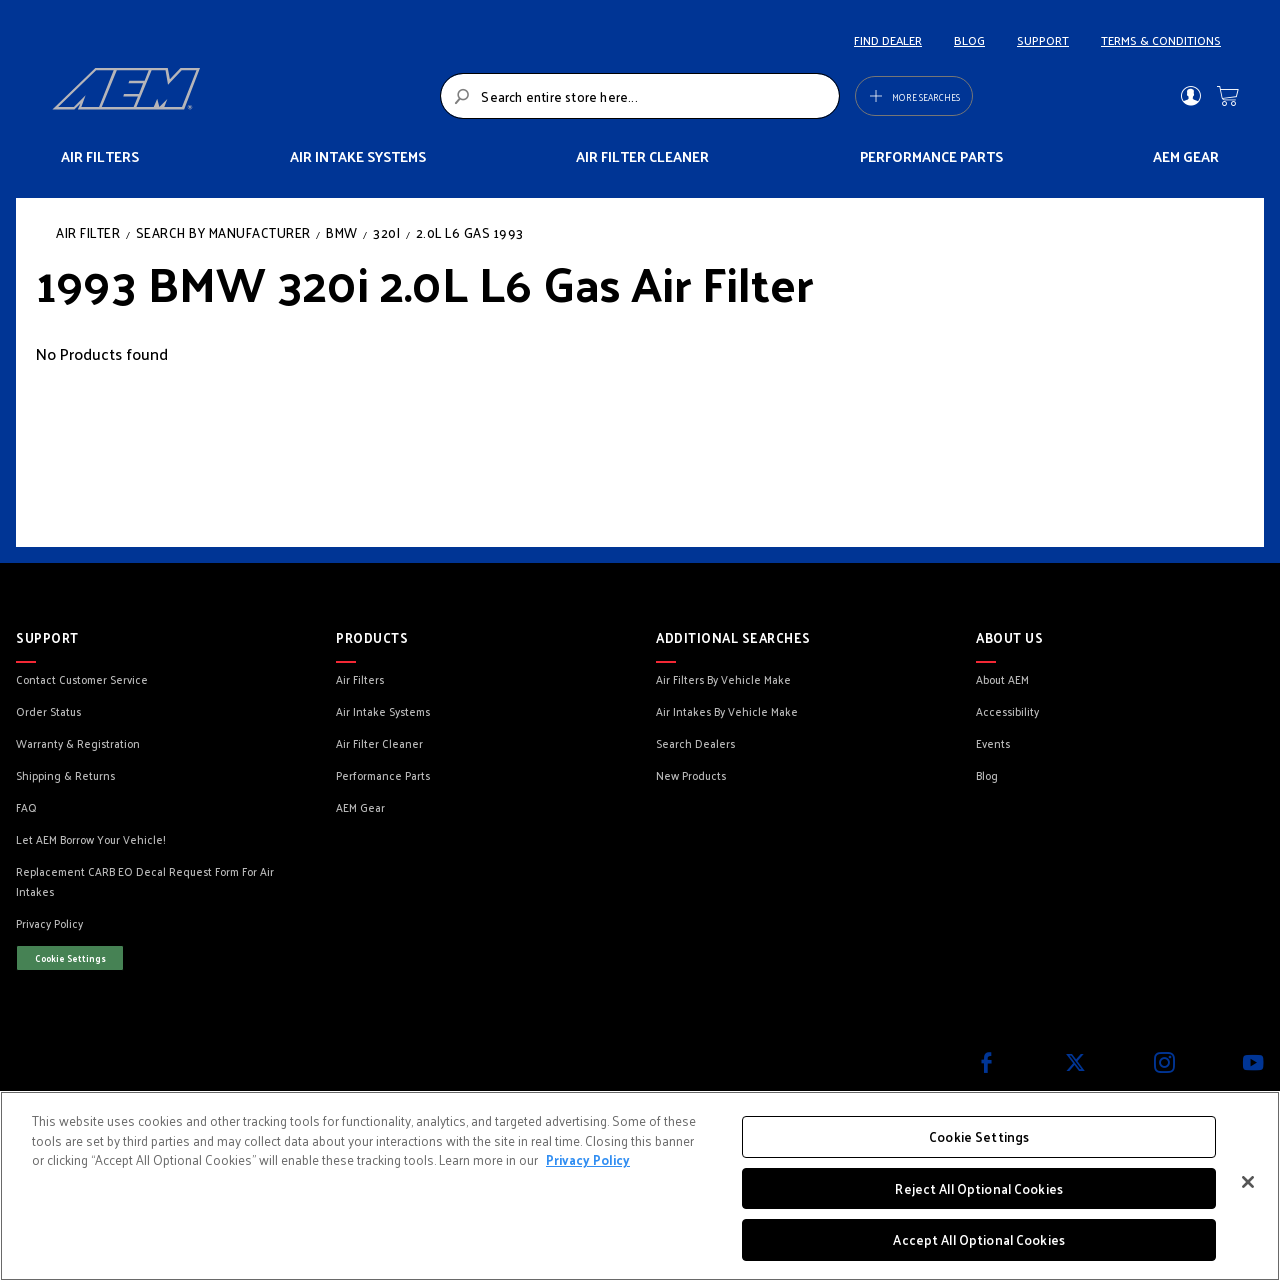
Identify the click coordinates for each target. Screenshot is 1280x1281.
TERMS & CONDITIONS (1161, 40)
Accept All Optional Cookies (979, 1239)
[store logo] (240, 96)
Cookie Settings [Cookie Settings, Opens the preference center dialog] (979, 1136)
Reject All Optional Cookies (979, 1188)
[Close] (1248, 1182)
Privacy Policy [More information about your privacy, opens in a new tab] (588, 1159)
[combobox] (639, 96)
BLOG (969, 40)
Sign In (1190, 96)
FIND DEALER (888, 40)
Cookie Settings (70, 958)
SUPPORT (1043, 40)
